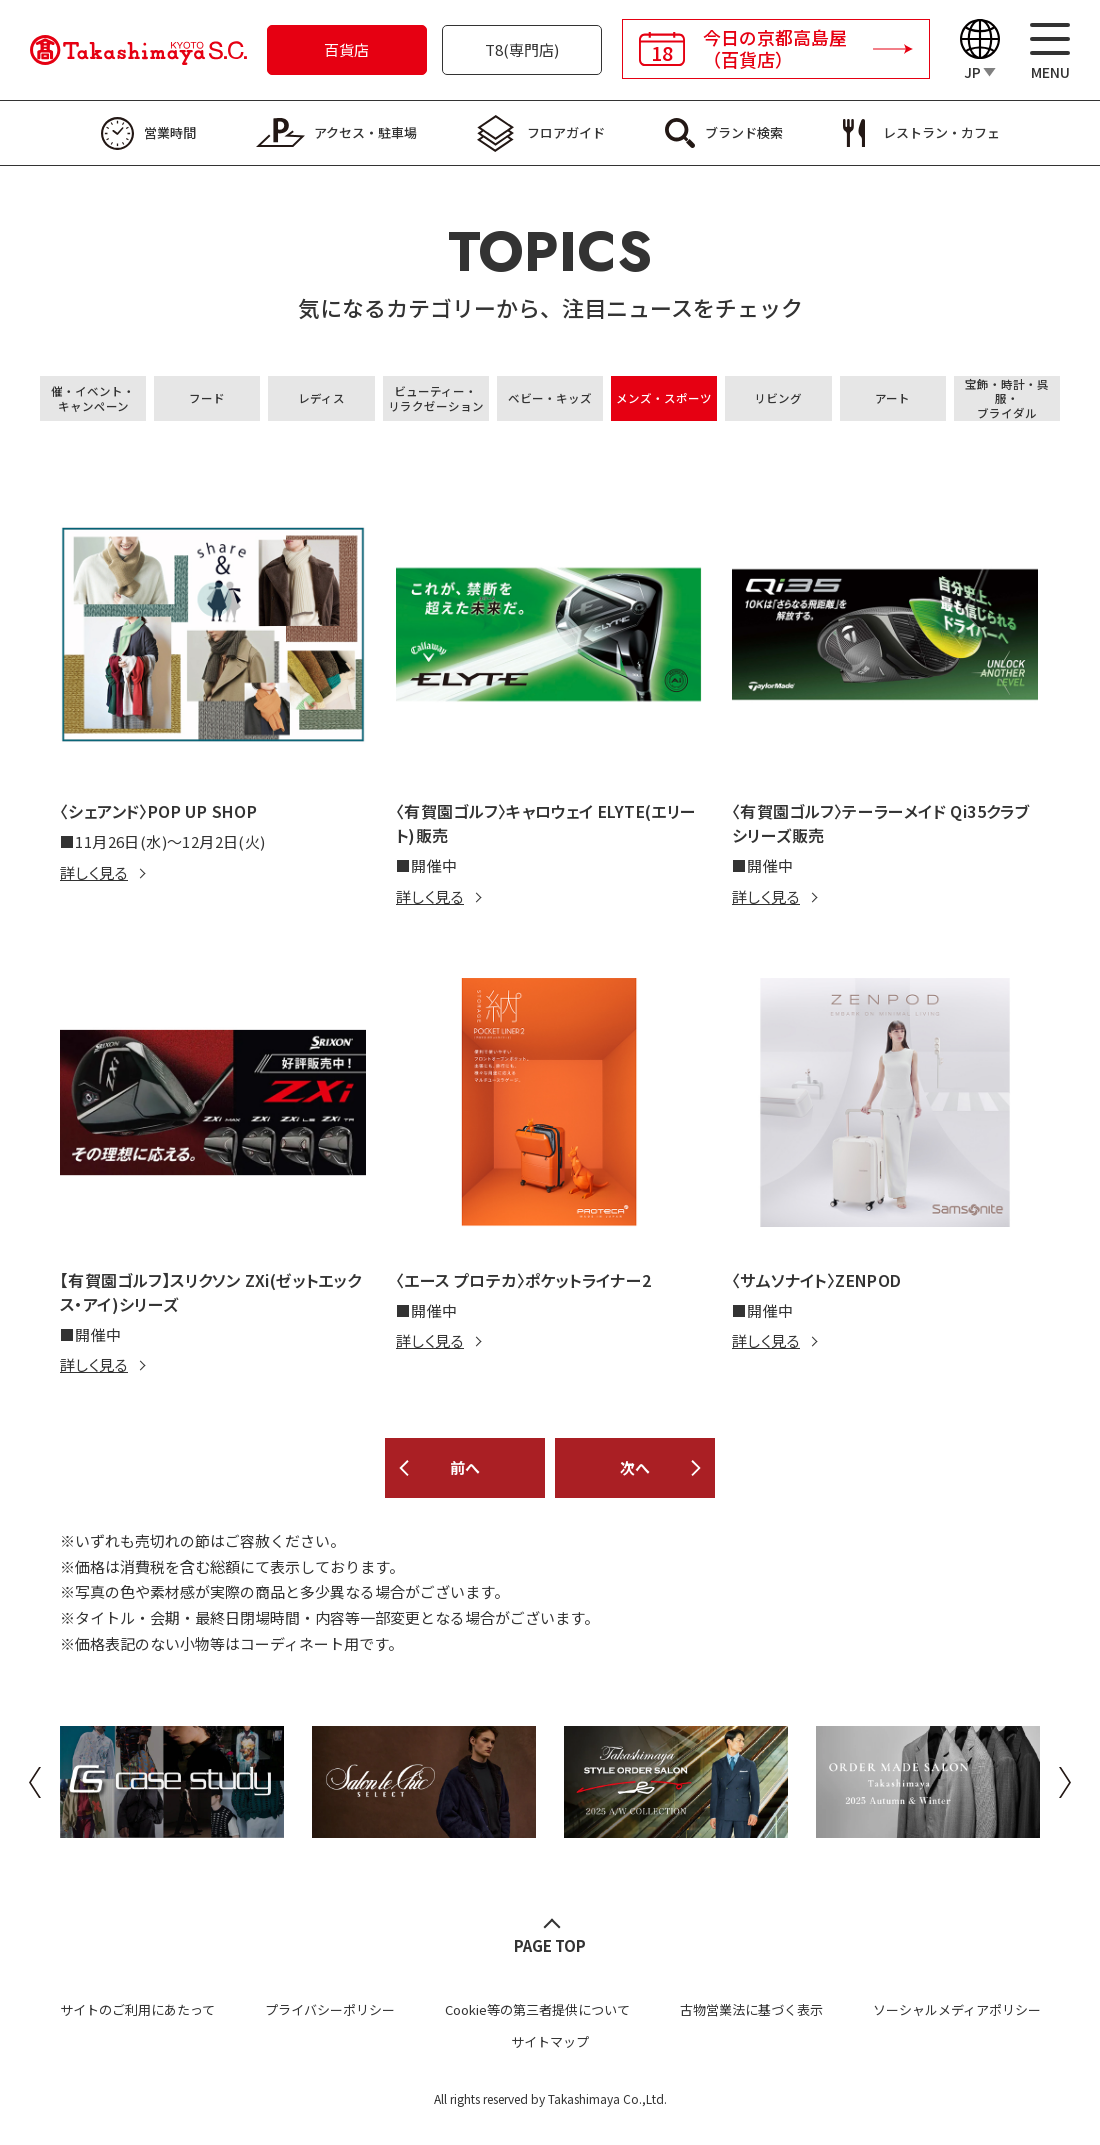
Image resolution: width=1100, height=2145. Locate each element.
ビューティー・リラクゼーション (436, 398)
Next (1065, 1782)
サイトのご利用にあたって (137, 2009)
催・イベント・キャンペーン (93, 398)
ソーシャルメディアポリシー (957, 2009)
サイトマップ (550, 2041)
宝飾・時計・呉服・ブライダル (1007, 398)
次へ (635, 1467)
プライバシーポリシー (330, 2009)
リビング (778, 398)
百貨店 (346, 49)
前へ (465, 1467)
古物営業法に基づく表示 (751, 2009)
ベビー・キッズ (550, 398)
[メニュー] (1050, 50)
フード (207, 398)
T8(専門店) (522, 49)
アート (892, 398)
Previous (35, 1782)
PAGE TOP (550, 1945)
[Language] (980, 50)
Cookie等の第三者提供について (537, 2009)
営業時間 (170, 132)
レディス (321, 398)
